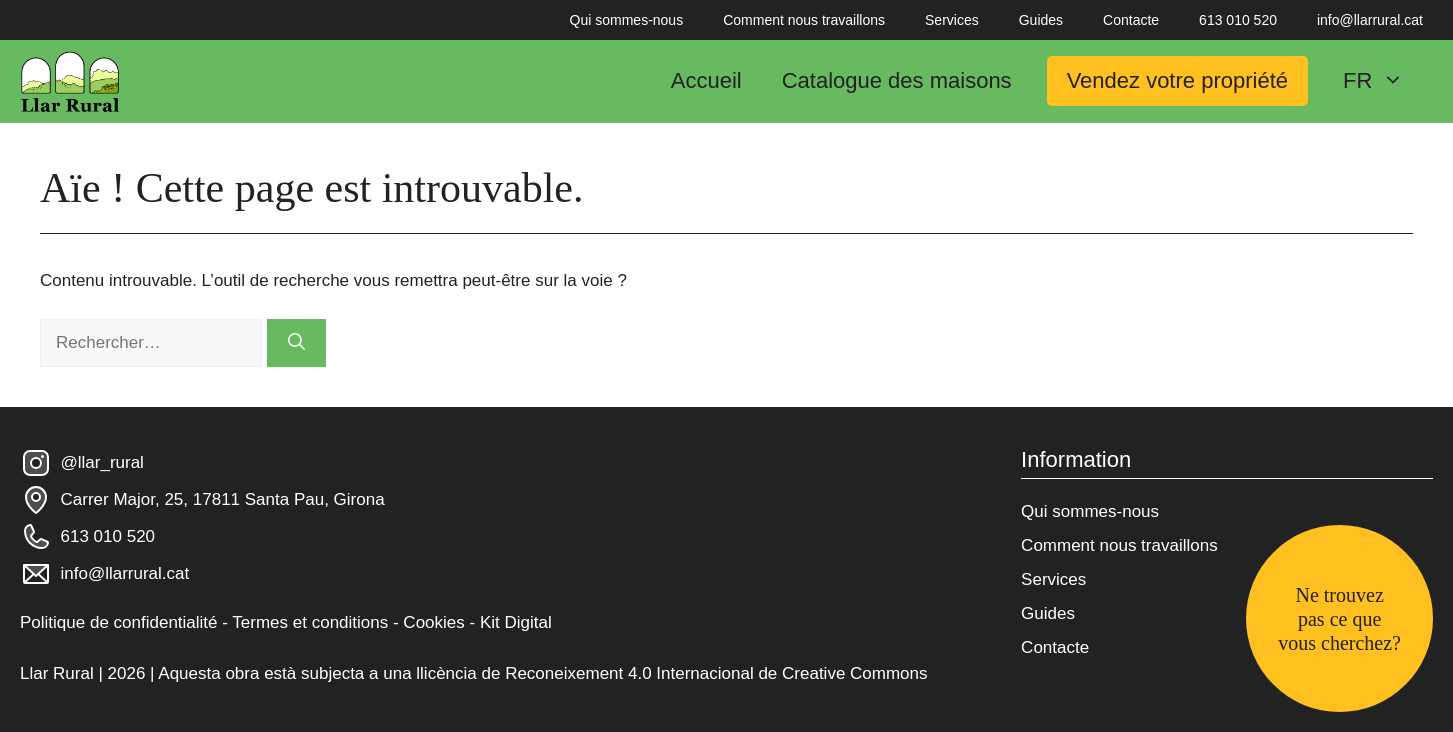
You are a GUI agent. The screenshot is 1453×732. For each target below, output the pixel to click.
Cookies (433, 622)
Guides (1041, 20)
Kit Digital (516, 622)
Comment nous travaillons (804, 20)
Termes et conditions (310, 622)
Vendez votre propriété (1177, 80)
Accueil (706, 80)
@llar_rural (102, 462)
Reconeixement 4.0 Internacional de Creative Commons (716, 673)
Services (952, 20)
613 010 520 (1238, 20)
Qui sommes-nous (627, 20)
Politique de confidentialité (119, 622)
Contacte (1131, 20)
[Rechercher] (296, 343)
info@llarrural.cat (1370, 20)
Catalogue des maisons (897, 80)
